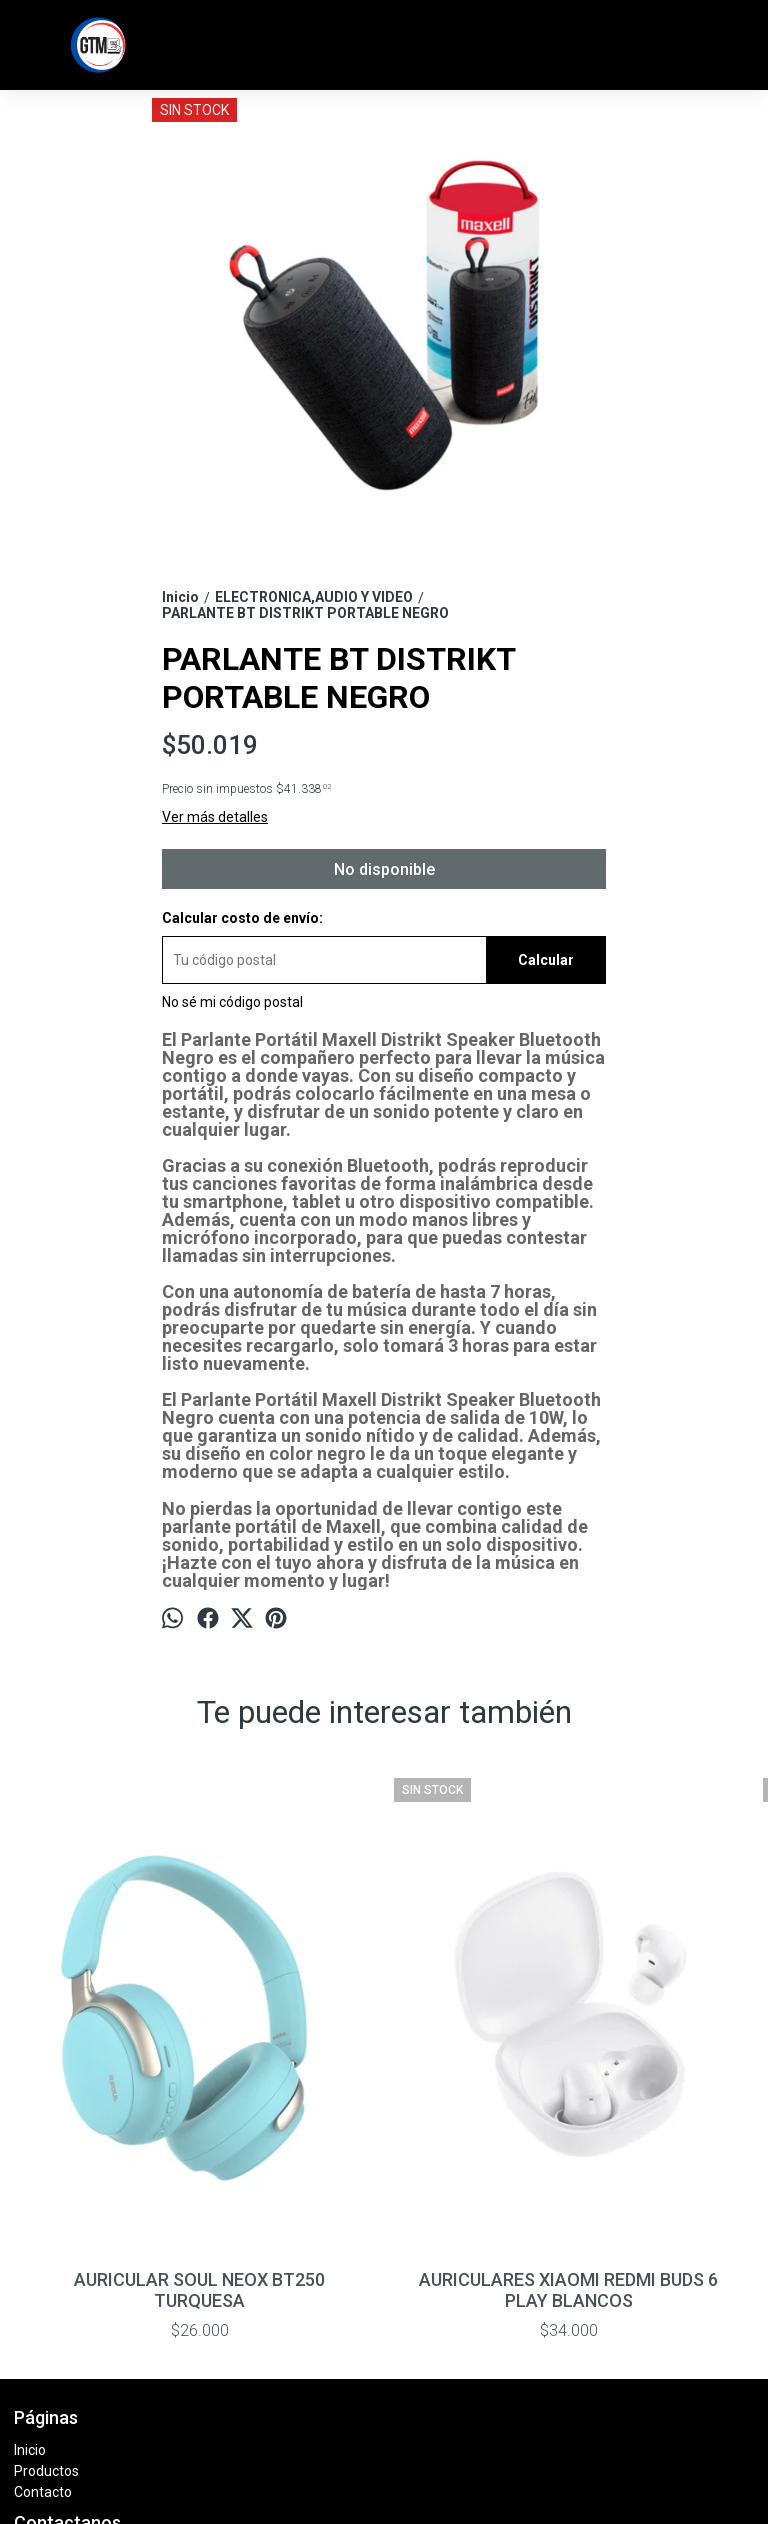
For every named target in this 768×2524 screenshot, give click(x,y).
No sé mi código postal (232, 1002)
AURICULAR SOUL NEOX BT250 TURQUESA (107, 2044)
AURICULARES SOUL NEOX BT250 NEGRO (476, 2044)
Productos (46, 2225)
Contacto (43, 2246)
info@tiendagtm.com (96, 2346)
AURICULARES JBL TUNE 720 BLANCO (660, 2044)
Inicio (30, 2204)
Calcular (546, 960)
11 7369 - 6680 (75, 2316)
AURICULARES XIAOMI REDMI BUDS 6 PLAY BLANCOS (291, 2044)
